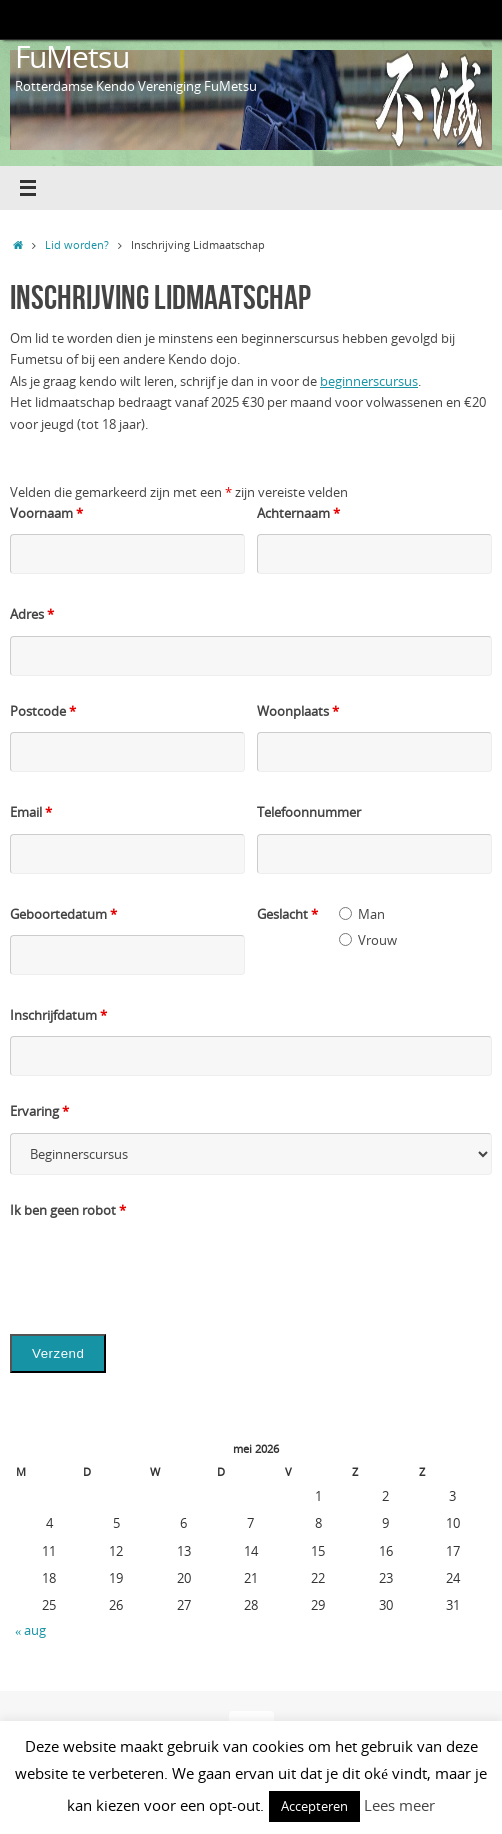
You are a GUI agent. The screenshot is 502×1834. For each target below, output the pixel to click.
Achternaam (298, 513)
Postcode (43, 711)
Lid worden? (77, 244)
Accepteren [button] (314, 1806)
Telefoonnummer (309, 812)
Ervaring (39, 1111)
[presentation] (162, 1270)
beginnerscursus (369, 381)
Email (31, 812)
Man (371, 914)
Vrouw (377, 940)
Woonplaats (298, 711)
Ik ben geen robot (68, 1210)
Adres (32, 614)
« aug (30, 1630)
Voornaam (46, 513)
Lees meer (399, 1805)
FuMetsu (72, 56)
